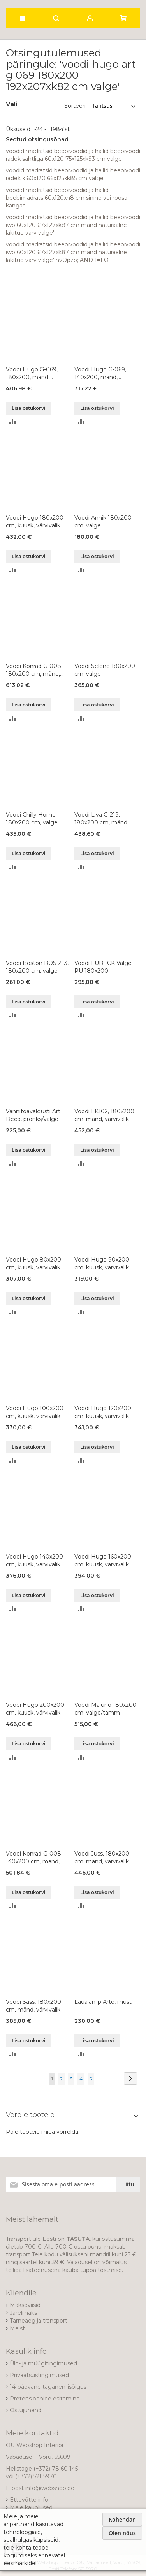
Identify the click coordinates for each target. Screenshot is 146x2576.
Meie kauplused (31, 2507)
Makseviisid (25, 2305)
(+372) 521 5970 (36, 2476)
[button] (12, 421)
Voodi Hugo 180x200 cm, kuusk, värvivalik (34, 521)
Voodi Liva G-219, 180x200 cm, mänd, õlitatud (101, 818)
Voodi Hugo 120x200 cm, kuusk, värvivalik (102, 1412)
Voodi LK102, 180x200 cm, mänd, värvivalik (104, 1115)
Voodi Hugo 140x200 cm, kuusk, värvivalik (34, 1560)
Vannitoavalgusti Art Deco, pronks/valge (33, 1115)
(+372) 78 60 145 (55, 2468)
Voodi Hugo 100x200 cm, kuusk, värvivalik (34, 1412)
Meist (17, 2328)
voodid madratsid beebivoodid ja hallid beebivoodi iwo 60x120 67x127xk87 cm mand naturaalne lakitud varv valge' (73, 225)
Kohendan (122, 2519)
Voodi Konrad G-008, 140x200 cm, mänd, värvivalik (34, 1857)
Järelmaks (23, 2312)
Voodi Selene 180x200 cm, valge (104, 669)
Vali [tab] (11, 104)
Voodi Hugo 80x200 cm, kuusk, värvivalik (33, 1263)
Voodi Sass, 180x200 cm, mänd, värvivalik (33, 2005)
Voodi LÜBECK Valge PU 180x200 (103, 966)
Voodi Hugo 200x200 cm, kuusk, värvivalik (35, 1708)
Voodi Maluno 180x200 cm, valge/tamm (105, 1708)
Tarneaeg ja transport (38, 2320)
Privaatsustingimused (39, 2375)
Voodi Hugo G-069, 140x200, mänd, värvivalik (100, 373)
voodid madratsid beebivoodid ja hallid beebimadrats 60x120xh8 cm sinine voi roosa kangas (66, 197)
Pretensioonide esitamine (45, 2398)
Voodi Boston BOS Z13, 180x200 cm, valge (37, 966)
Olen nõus (122, 2533)
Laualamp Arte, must (103, 2001)
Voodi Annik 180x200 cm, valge (103, 521)
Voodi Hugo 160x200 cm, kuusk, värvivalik (102, 1560)
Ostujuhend (26, 2410)
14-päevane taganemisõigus (48, 2386)
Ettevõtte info (29, 2499)
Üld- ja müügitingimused (43, 2363)
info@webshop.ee (49, 2488)
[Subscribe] (128, 2184)
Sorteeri (75, 105)
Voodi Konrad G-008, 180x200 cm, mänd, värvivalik (34, 670)
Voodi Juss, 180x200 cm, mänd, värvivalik (101, 1857)
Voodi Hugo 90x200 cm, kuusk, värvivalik (101, 1263)
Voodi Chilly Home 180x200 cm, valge (32, 818)
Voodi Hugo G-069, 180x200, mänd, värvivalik (32, 373)
